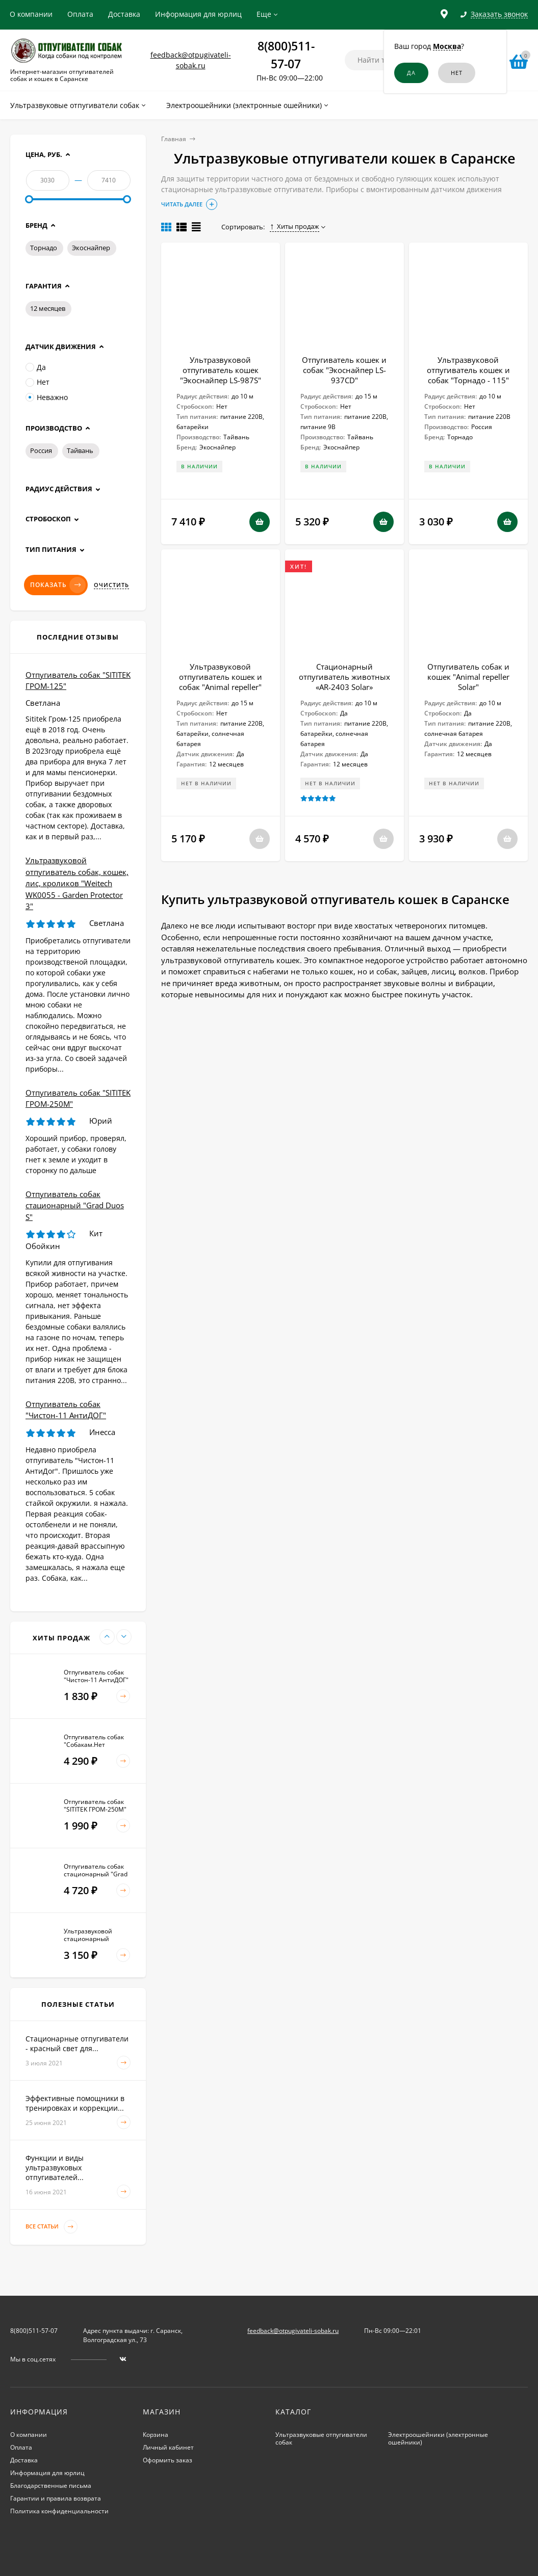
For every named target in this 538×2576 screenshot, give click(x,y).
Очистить (111, 585)
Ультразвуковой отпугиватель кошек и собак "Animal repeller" (220, 676)
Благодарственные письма (50, 2485)
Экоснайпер (91, 247)
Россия (41, 450)
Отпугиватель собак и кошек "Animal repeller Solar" (468, 676)
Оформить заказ (167, 2460)
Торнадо (43, 247)
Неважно (46, 397)
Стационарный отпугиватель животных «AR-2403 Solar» (344, 676)
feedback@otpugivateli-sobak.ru (293, 2330)
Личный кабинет (168, 2447)
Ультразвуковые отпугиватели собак (321, 2438)
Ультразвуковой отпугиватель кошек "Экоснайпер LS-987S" (220, 370)
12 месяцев (47, 308)
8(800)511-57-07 (34, 2330)
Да (35, 367)
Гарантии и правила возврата (55, 2498)
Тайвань (80, 450)
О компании (31, 14)
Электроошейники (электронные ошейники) (438, 2438)
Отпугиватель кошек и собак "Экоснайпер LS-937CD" (344, 370)
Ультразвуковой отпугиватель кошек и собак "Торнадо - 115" (468, 370)
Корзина (155, 2434)
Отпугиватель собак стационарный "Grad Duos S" (74, 1205)
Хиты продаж (294, 226)
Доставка (124, 14)
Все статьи (51, 2227)
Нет (37, 382)
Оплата (80, 14)
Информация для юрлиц (198, 14)
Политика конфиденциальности (59, 2511)
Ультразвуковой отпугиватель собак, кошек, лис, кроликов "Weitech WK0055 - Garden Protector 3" (77, 883)
